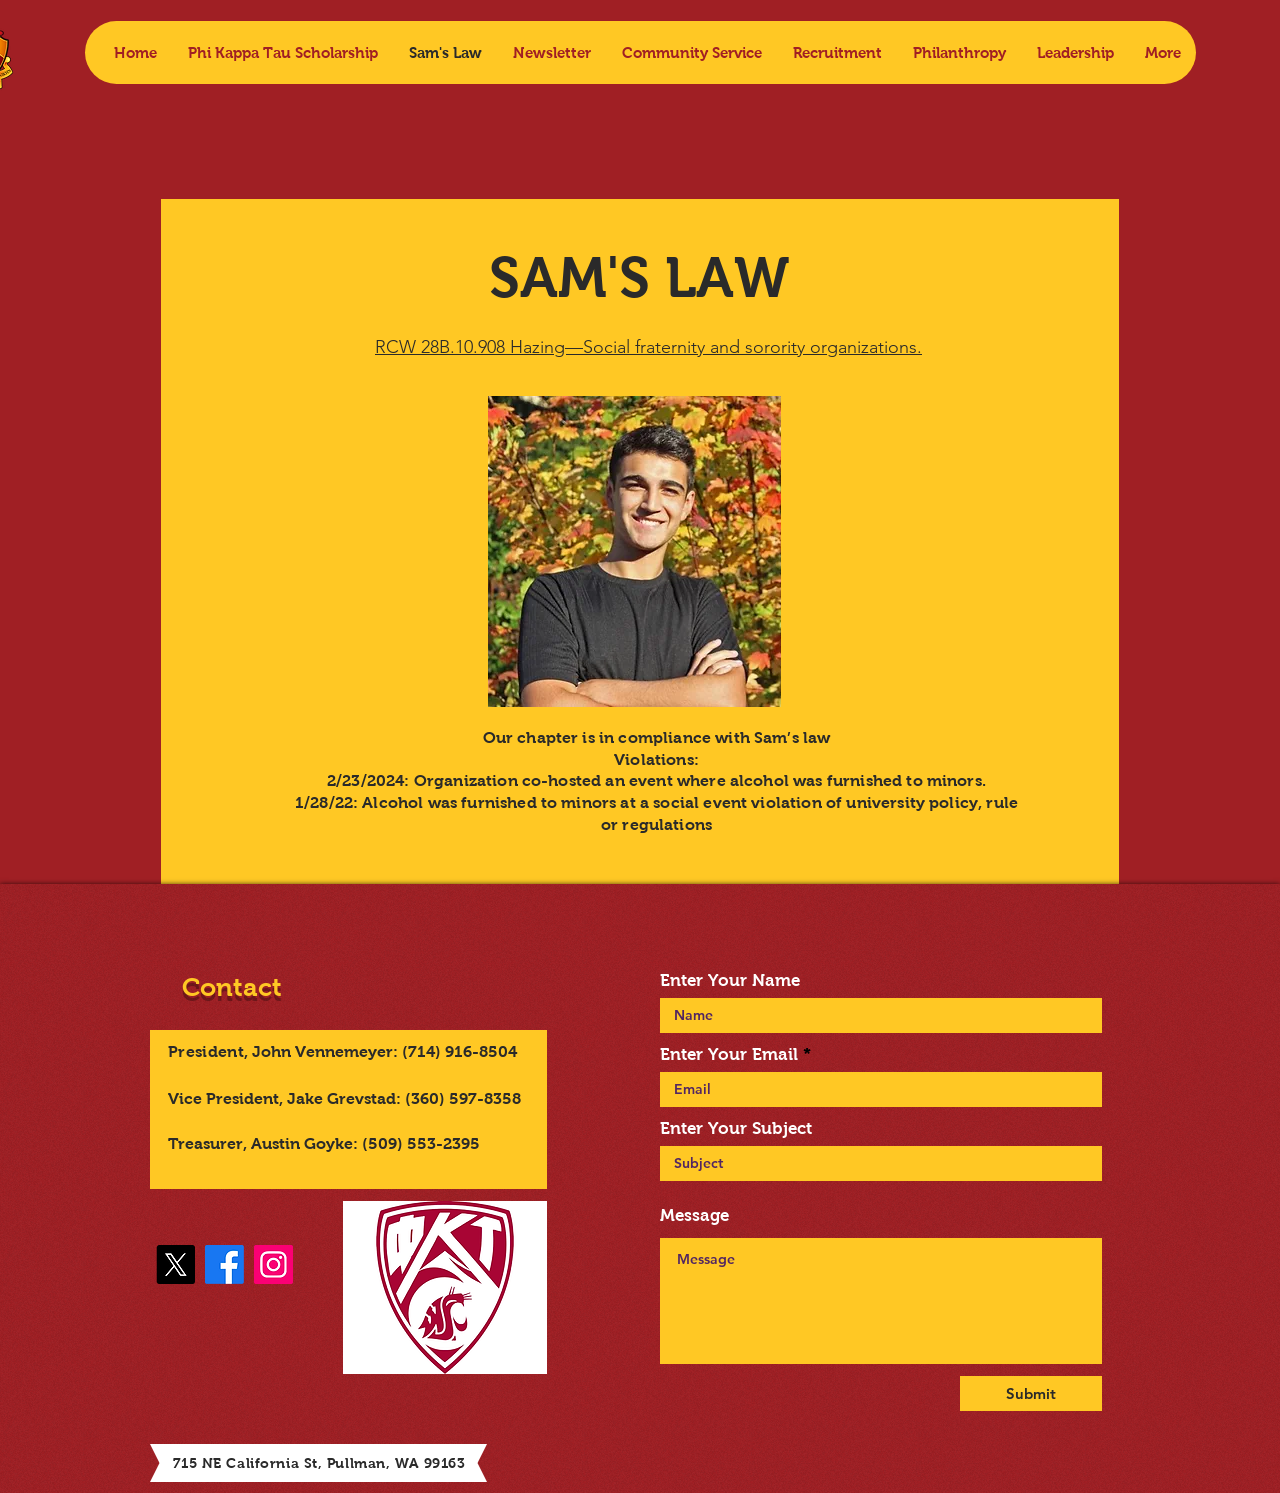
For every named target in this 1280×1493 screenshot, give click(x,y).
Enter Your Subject (736, 1128)
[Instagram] (273, 1264)
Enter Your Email (729, 1054)
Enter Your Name (730, 980)
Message (694, 1215)
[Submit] (1031, 1393)
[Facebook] (224, 1264)
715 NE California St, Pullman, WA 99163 (319, 1463)
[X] (175, 1264)
